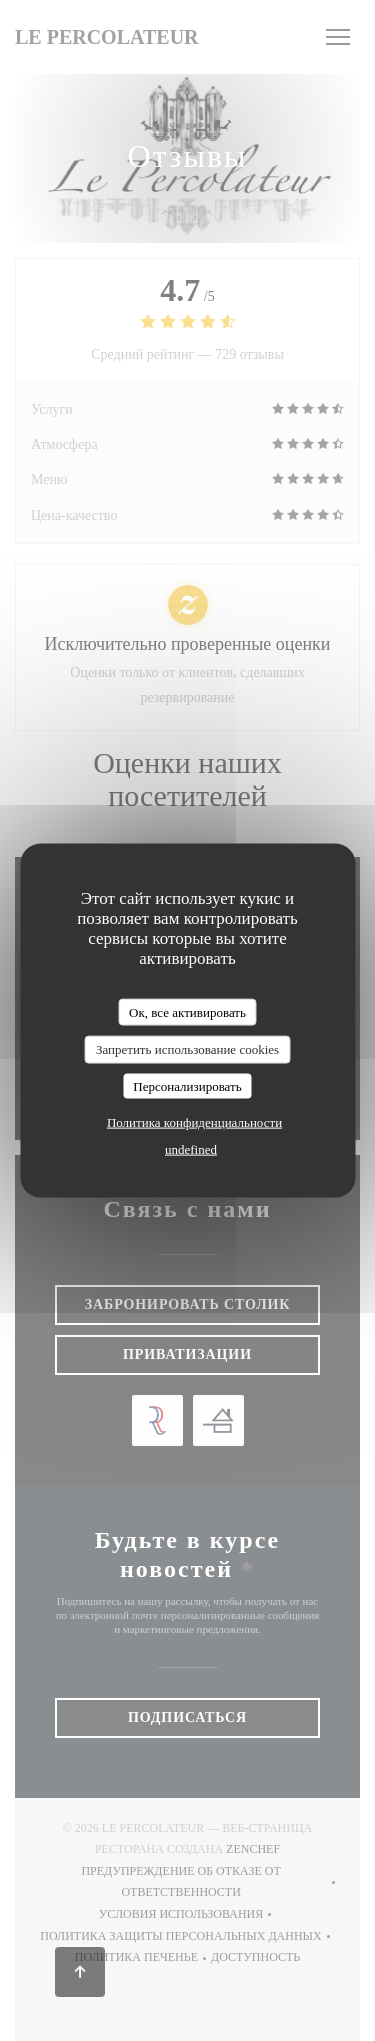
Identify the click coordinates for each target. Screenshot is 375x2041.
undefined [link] (191, 1149)
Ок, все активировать (187, 1011)
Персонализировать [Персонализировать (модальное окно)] (187, 1085)
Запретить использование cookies (187, 1049)
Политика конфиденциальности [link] (194, 1122)
